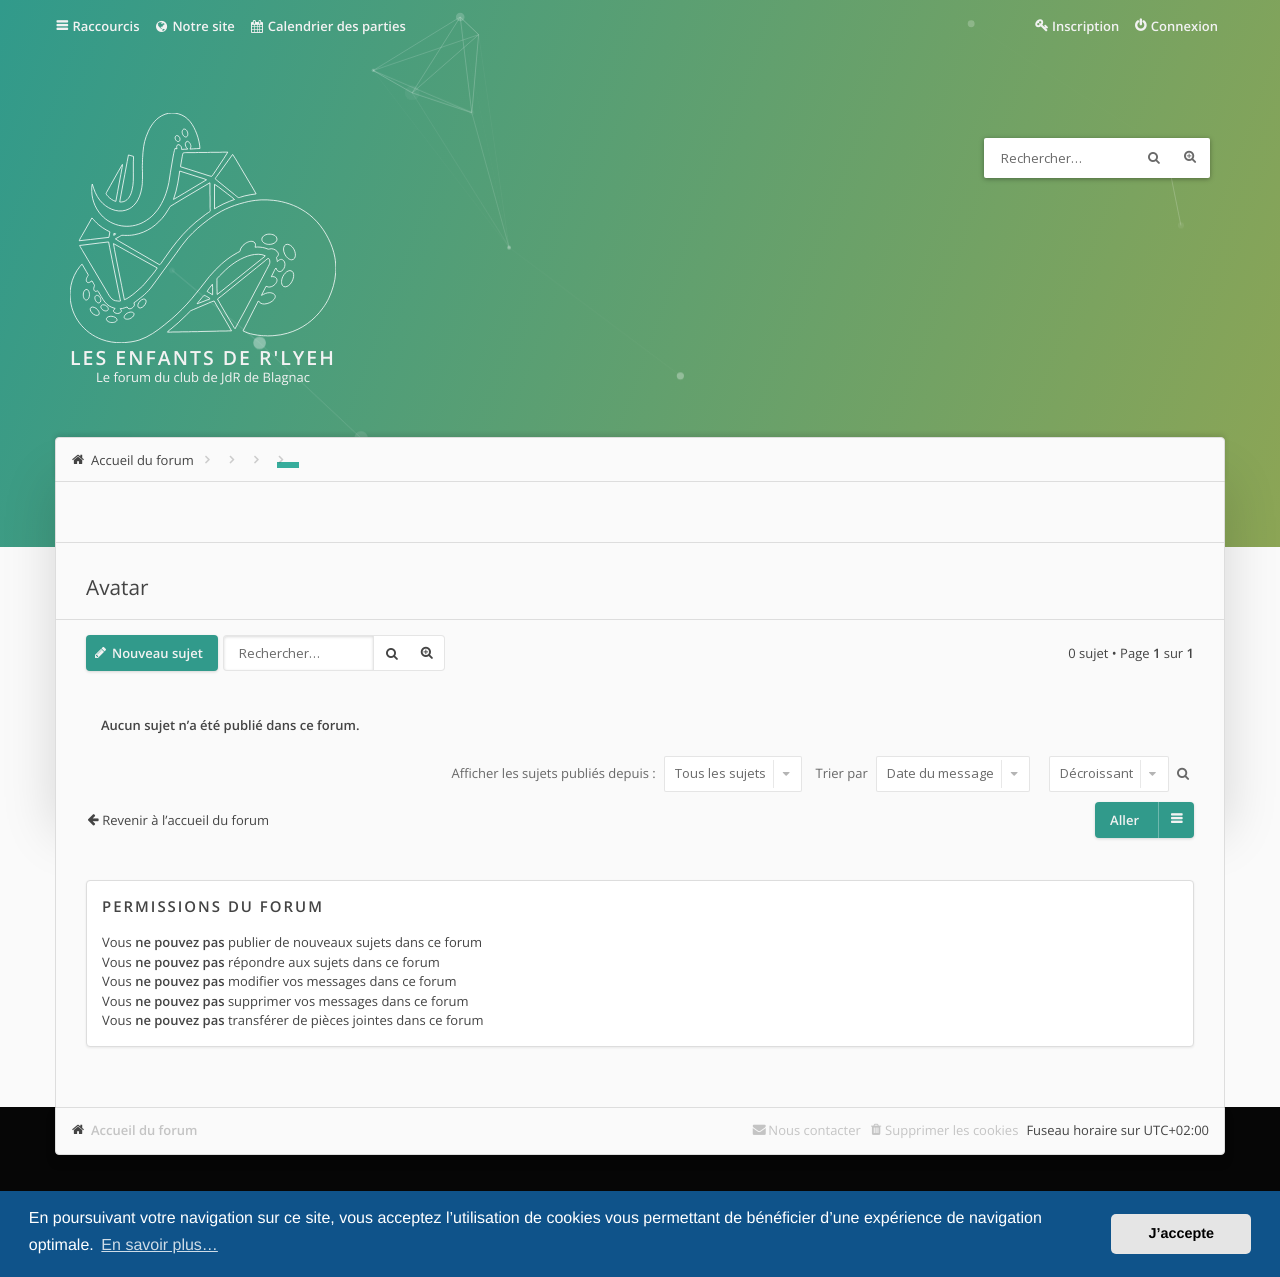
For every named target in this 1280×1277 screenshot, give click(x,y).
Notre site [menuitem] (193, 26)
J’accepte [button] (1181, 1234)
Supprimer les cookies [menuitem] (951, 1130)
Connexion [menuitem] (1184, 26)
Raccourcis (106, 26)
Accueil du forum (144, 1130)
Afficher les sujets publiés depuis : (626, 773)
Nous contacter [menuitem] (814, 1130)
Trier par (923, 773)
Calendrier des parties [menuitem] (327, 26)
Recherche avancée (1190, 158)
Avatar (117, 588)
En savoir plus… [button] (159, 1245)
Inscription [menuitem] (1085, 26)
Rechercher (1154, 158)
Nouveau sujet (157, 653)
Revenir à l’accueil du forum (185, 820)
